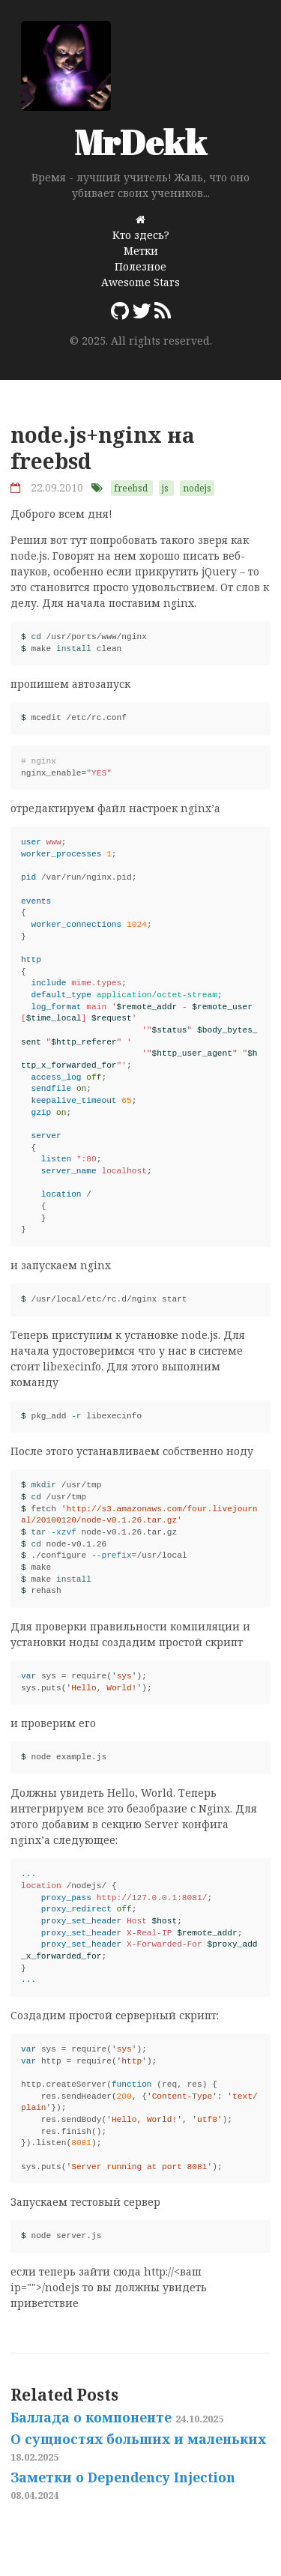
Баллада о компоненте (116, 2417)
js (165, 488)
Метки (141, 251)
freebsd (131, 488)
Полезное (140, 266)
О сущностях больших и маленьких (138, 2447)
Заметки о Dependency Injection (122, 2485)
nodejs (197, 488)
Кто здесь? (140, 235)
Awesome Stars (140, 282)
